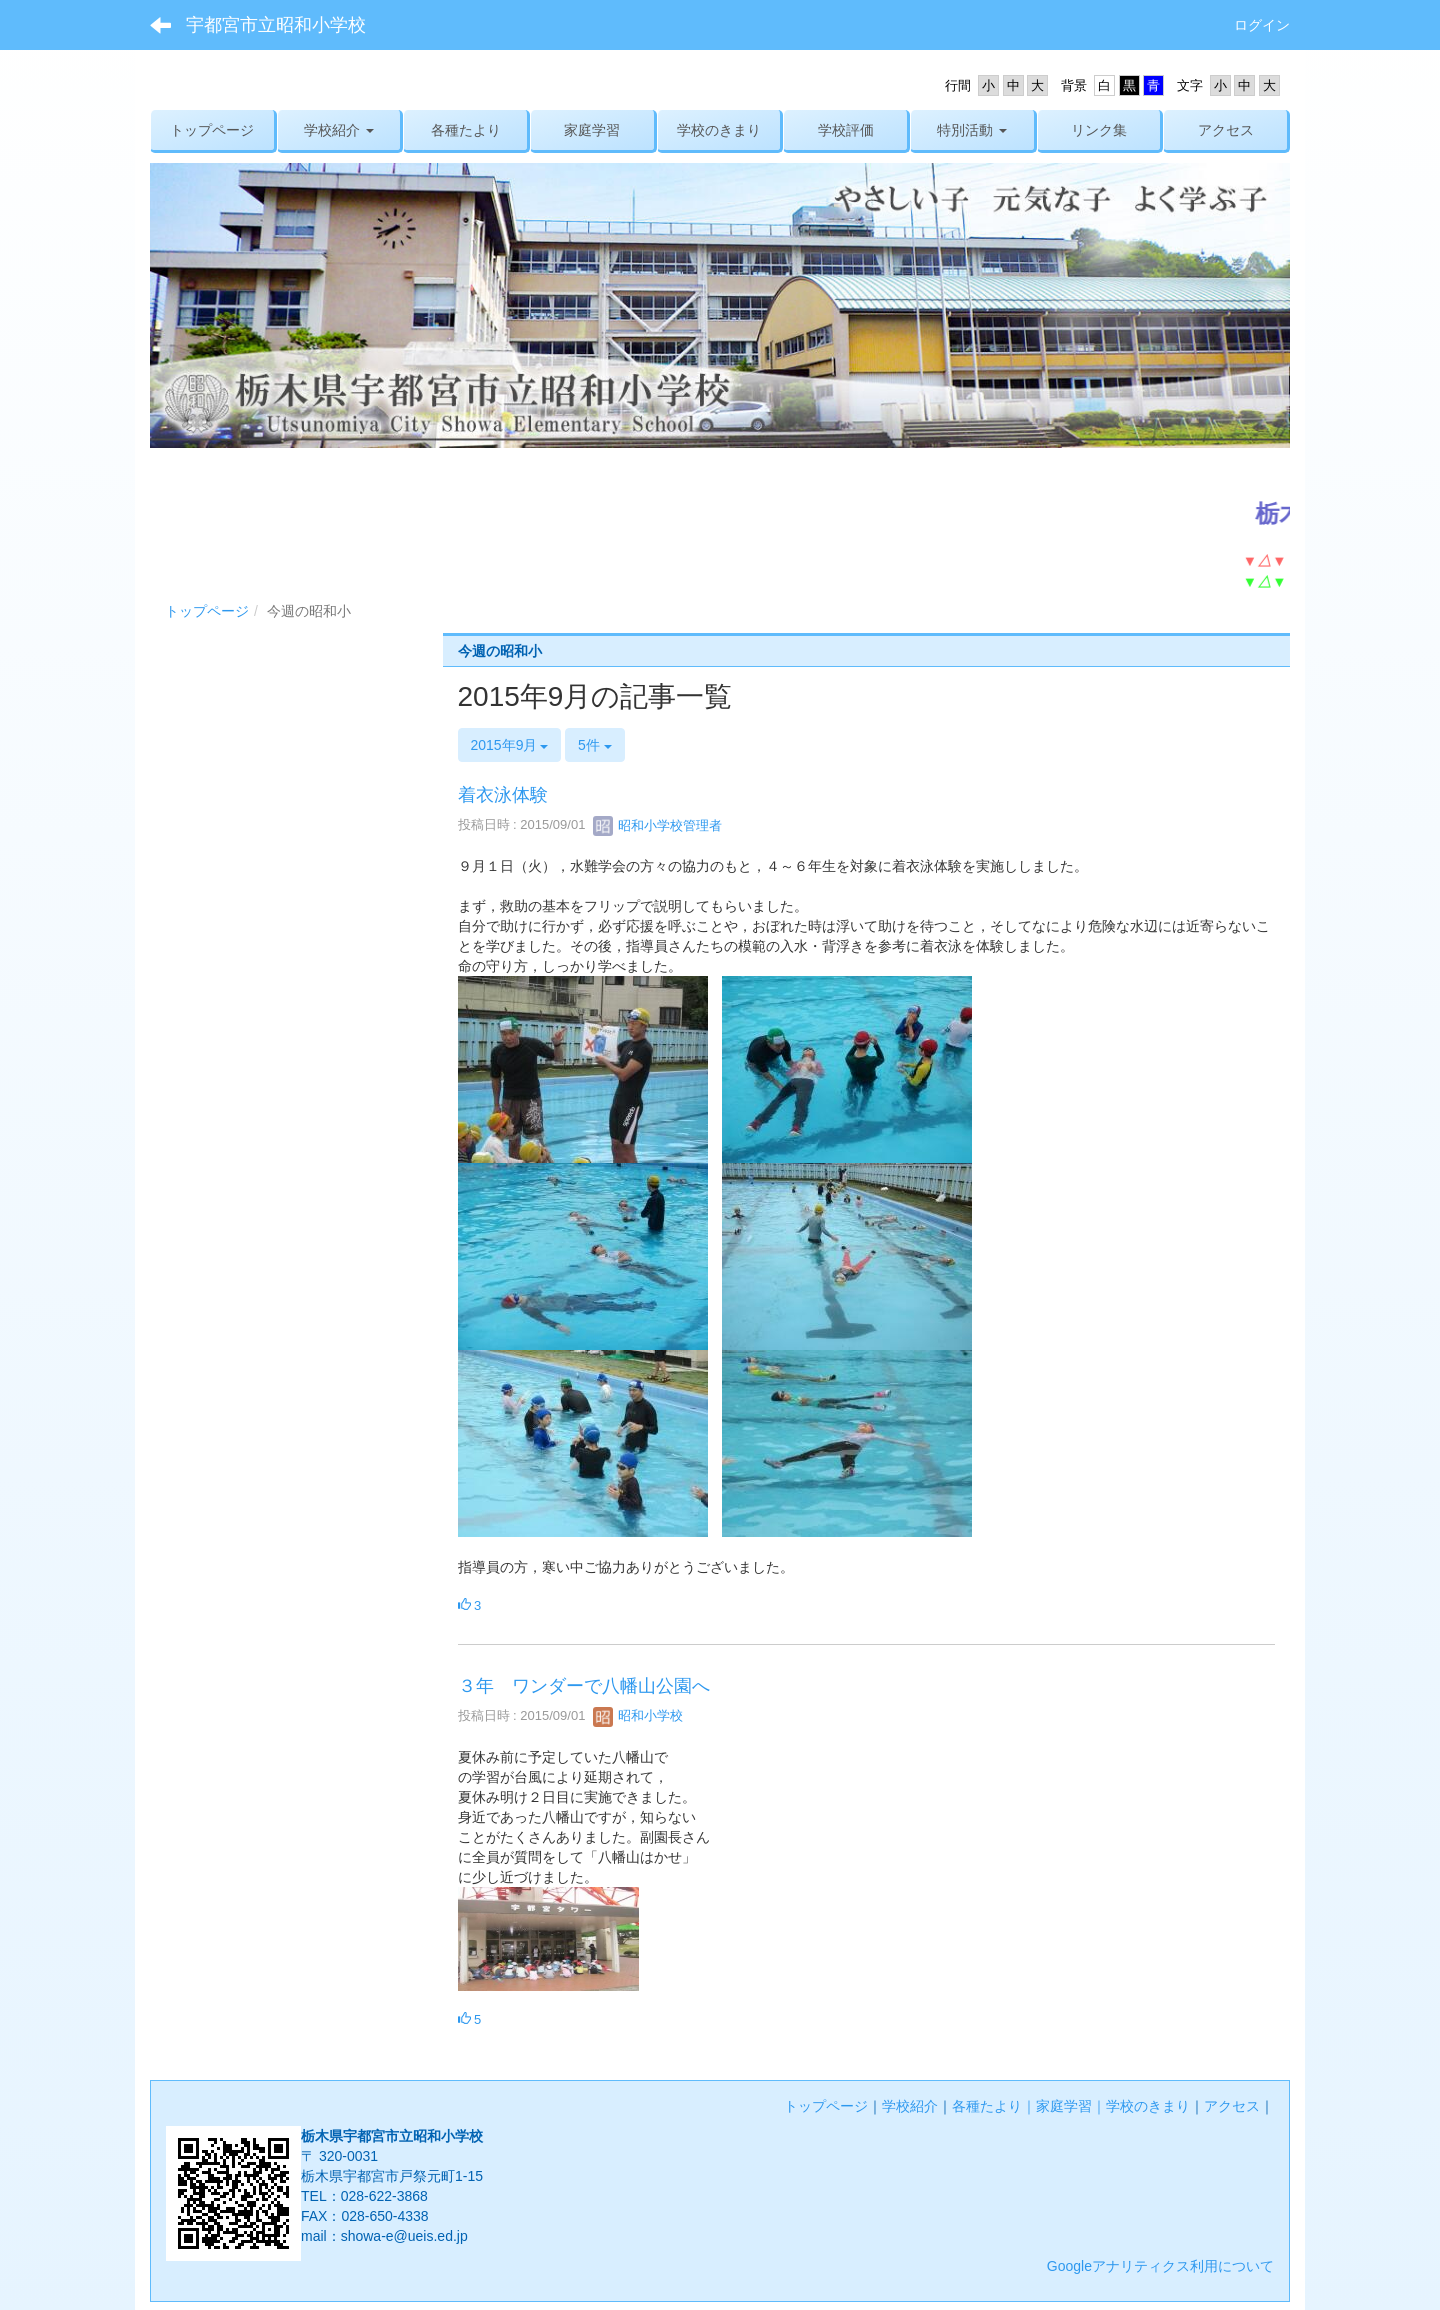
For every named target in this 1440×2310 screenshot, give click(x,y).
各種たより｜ (994, 2106)
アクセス (1232, 2106)
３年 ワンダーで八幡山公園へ (584, 1686)
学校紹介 (910, 2106)
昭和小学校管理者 (658, 825)
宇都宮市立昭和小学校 (276, 25)
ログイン (1262, 25)
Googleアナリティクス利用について (1160, 2266)
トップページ (207, 611)
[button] (339, 130)
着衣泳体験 (503, 795)
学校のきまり (1148, 2106)
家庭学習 (1064, 2106)
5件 (595, 745)
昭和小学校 (638, 1715)
